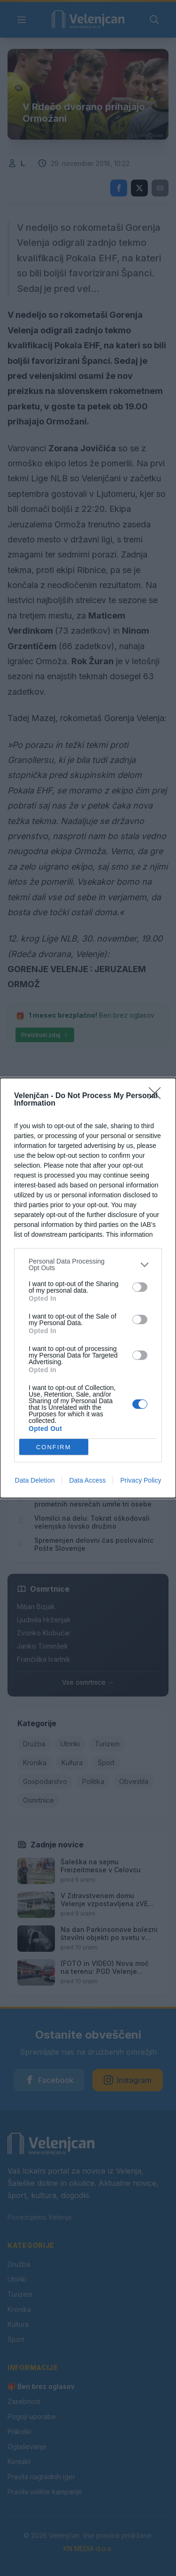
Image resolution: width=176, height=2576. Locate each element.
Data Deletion (35, 1480)
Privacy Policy (140, 1480)
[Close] (158, 1096)
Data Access (87, 1480)
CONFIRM (53, 1447)
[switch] (139, 1287)
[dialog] (88, 1288)
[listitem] (88, 1264)
